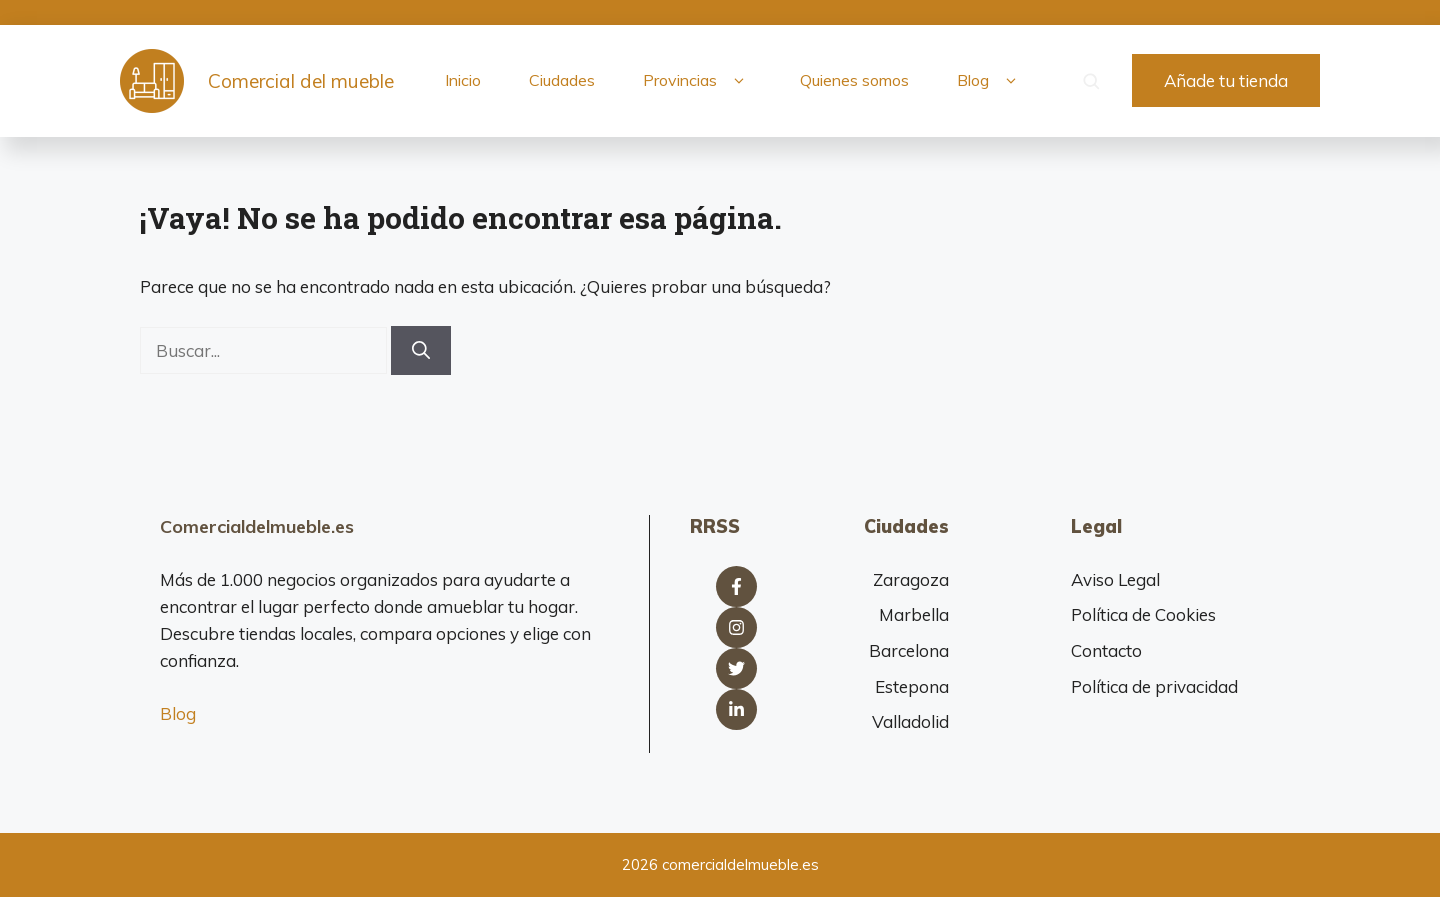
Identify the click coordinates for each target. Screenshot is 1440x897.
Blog (990, 81)
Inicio (463, 80)
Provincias (697, 81)
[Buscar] (421, 350)
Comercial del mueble (301, 81)
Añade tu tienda (1226, 80)
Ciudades (562, 80)
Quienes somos (854, 80)
